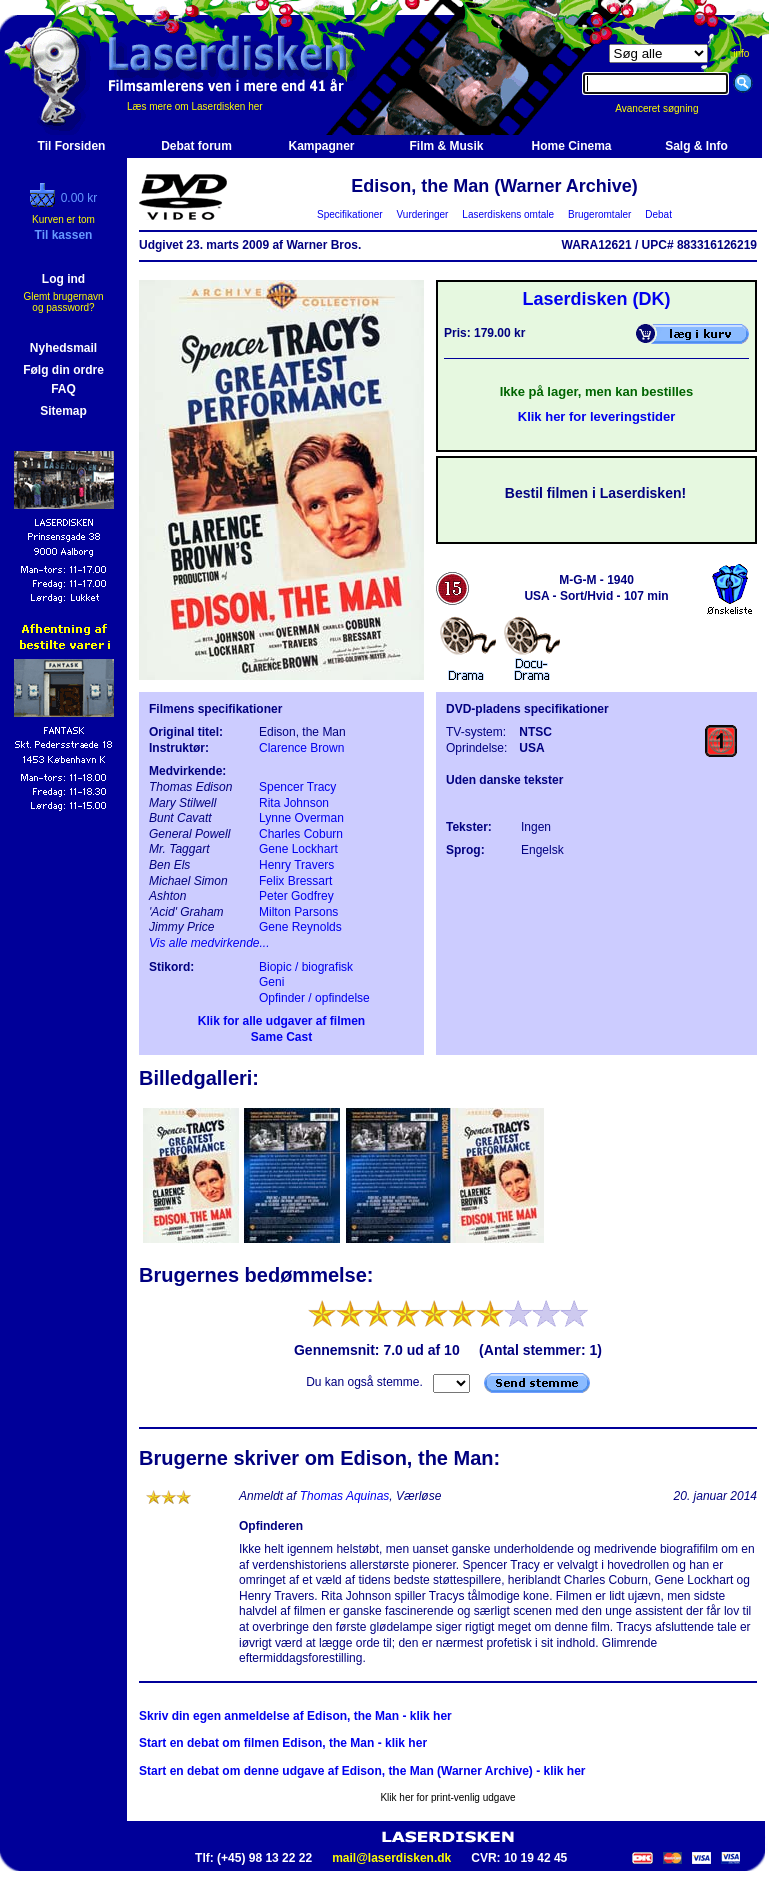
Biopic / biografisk (306, 967)
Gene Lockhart (298, 849)
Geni (271, 982)
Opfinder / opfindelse (314, 998)
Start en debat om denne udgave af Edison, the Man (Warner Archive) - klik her (362, 1771)
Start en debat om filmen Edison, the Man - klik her (283, 1743)
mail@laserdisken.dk (391, 1858)
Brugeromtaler (599, 214)
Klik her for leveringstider (597, 416)
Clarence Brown (301, 748)
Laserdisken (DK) (596, 299)
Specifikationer (350, 214)
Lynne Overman (301, 818)
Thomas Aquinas (345, 1496)
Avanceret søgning (667, 108)
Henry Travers (296, 865)
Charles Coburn (301, 834)
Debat (659, 214)
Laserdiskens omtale (508, 214)
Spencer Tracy (297, 787)
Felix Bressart (295, 881)
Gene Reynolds (300, 927)
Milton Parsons (298, 912)
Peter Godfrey (296, 896)
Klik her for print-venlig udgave (447, 1797)
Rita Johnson (294, 803)
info (741, 53)
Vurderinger (422, 214)
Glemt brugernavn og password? (63, 302)
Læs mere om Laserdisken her (195, 106)
